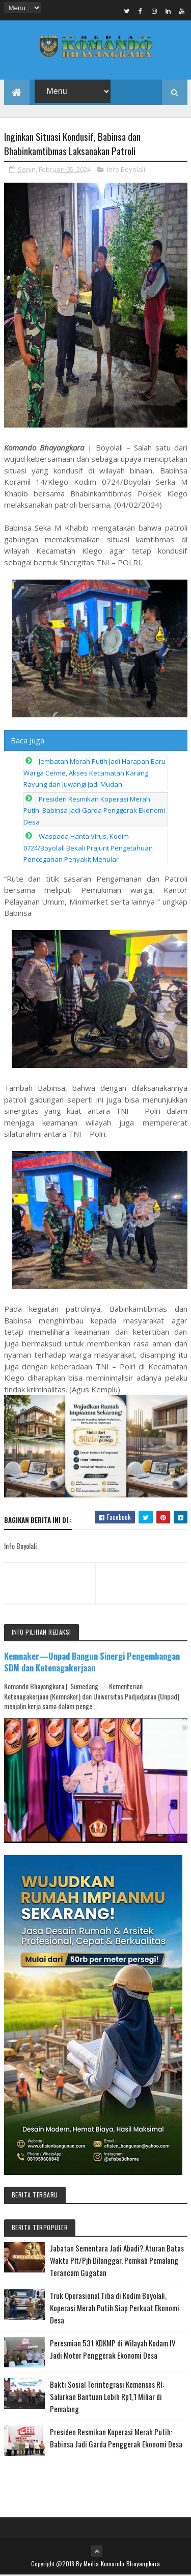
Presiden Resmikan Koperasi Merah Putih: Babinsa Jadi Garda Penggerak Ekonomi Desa (94, 811)
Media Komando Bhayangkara (122, 2564)
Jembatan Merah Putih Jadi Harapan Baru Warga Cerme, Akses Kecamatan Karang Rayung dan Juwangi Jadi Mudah (94, 774)
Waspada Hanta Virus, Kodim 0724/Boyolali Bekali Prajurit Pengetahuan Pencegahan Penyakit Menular (88, 849)
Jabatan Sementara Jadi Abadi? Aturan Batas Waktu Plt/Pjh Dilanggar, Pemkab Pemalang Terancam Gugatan (117, 2261)
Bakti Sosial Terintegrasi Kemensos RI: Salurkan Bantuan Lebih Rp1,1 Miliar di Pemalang (107, 2397)
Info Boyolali (126, 170)
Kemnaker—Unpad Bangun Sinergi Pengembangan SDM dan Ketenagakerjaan (92, 1663)
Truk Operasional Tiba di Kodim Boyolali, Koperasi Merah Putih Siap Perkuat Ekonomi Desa (114, 2309)
